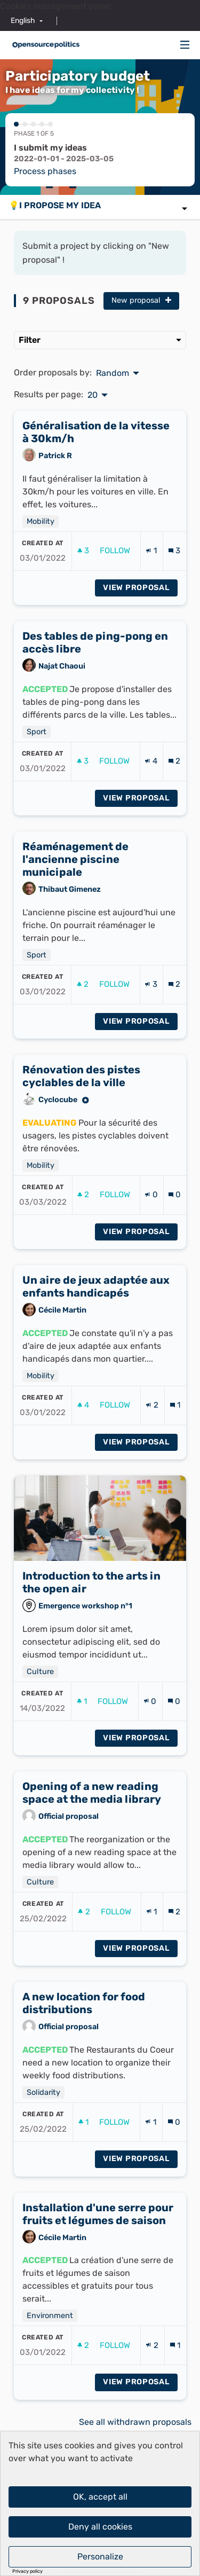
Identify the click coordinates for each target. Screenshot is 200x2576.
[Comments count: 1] (175, 1458)
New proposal (141, 300)
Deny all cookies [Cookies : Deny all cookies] (100, 2527)
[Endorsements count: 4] (151, 814)
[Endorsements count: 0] (151, 1247)
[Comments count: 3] (174, 603)
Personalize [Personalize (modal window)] (100, 2556)
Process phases (45, 171)
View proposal (140, 639)
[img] (185, 45)
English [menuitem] (23, 20)
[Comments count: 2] (174, 814)
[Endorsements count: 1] (151, 603)
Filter (100, 340)
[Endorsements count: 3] (151, 1037)
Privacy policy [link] (27, 2571)
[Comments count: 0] (175, 1247)
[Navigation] (185, 45)
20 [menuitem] (92, 395)
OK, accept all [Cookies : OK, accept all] (100, 2497)
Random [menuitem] (112, 373)
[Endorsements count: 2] (152, 1458)
